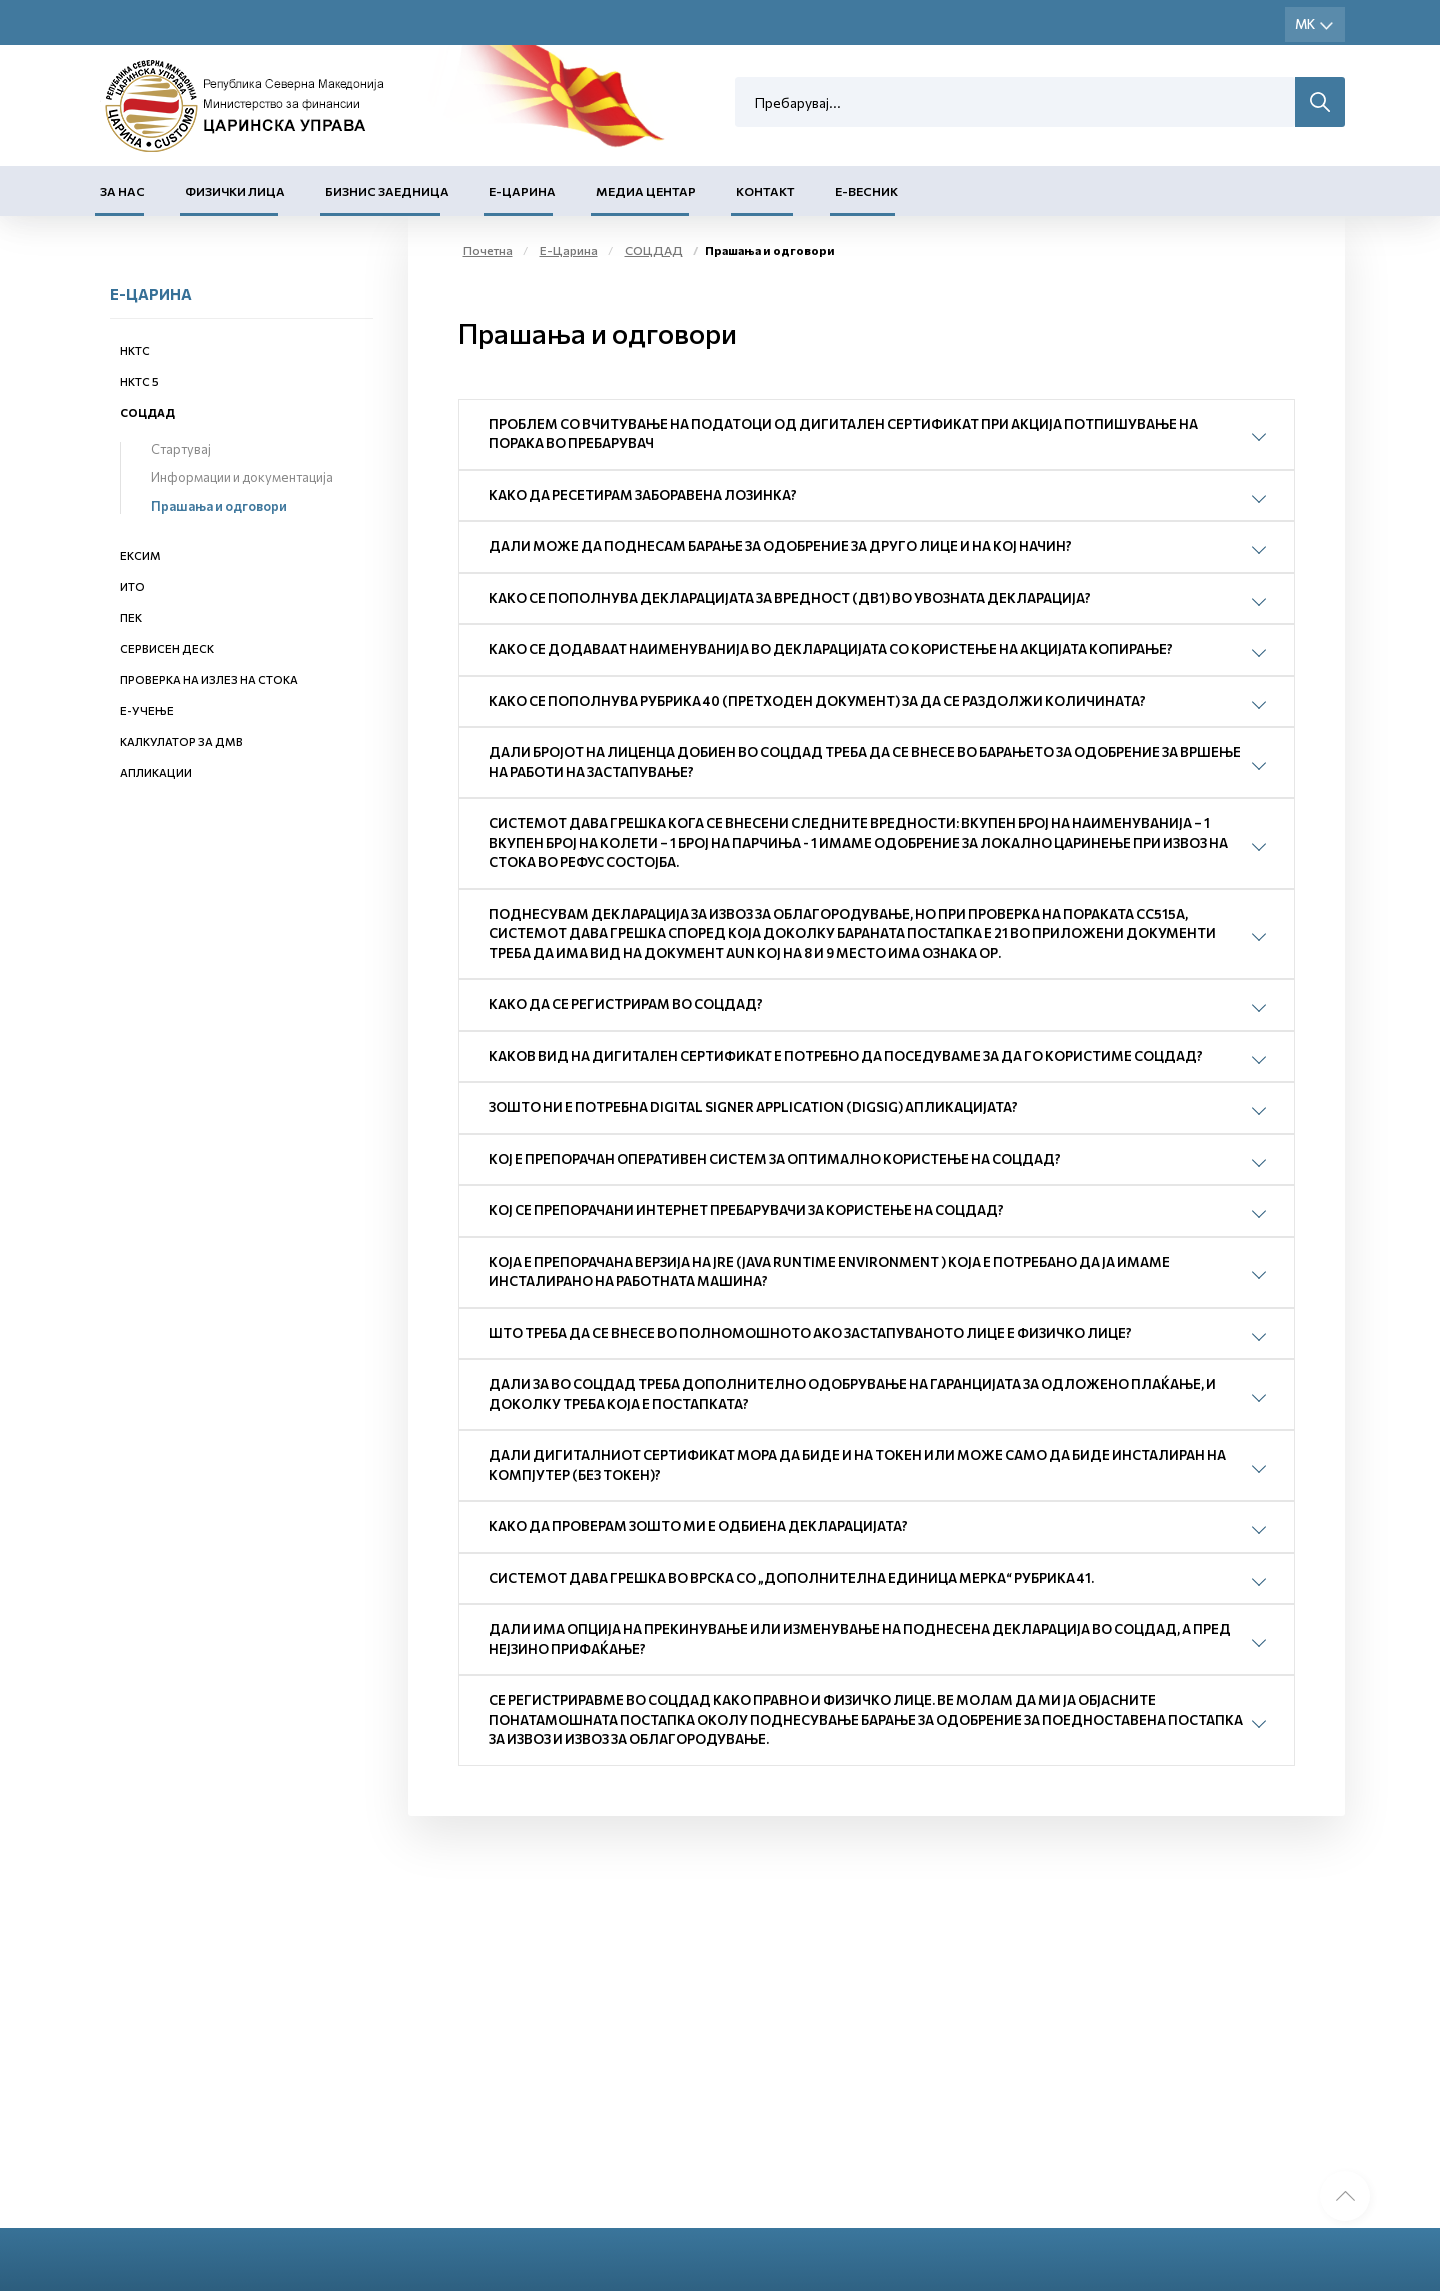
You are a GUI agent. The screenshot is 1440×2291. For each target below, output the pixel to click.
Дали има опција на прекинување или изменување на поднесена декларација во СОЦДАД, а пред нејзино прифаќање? (860, 1639)
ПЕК (131, 617)
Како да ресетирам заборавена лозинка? (643, 495)
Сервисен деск (167, 648)
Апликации (156, 772)
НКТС (135, 350)
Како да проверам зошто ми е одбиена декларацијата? (698, 1526)
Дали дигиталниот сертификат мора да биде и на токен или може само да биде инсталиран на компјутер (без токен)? (857, 1465)
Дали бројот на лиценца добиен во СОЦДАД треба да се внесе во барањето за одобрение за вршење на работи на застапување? (865, 762)
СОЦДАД (147, 412)
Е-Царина (522, 191)
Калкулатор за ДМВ (181, 741)
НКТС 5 (139, 381)
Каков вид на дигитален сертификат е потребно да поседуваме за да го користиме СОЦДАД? (846, 1056)
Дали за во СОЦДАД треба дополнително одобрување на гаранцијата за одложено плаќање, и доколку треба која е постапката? (852, 1394)
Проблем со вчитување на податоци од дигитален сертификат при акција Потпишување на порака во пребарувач (843, 434)
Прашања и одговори (219, 506)
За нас (122, 191)
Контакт (765, 191)
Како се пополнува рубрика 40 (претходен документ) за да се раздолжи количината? (817, 701)
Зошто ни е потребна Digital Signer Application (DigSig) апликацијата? (753, 1107)
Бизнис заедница (387, 191)
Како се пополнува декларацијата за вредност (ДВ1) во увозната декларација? (790, 598)
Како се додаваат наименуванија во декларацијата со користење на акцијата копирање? (831, 649)
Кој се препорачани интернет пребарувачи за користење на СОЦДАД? (746, 1210)
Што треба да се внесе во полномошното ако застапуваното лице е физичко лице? (810, 1333)
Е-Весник (866, 191)
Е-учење (147, 710)
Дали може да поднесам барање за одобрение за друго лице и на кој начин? (780, 546)
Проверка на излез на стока (209, 679)
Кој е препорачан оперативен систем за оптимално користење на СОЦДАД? (775, 1159)
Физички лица (235, 191)
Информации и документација (242, 477)
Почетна (488, 250)
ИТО (132, 586)
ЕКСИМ (140, 555)
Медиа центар (646, 191)
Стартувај (181, 449)
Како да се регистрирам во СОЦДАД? (626, 1004)
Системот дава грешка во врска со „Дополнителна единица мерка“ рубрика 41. (791, 1578)
